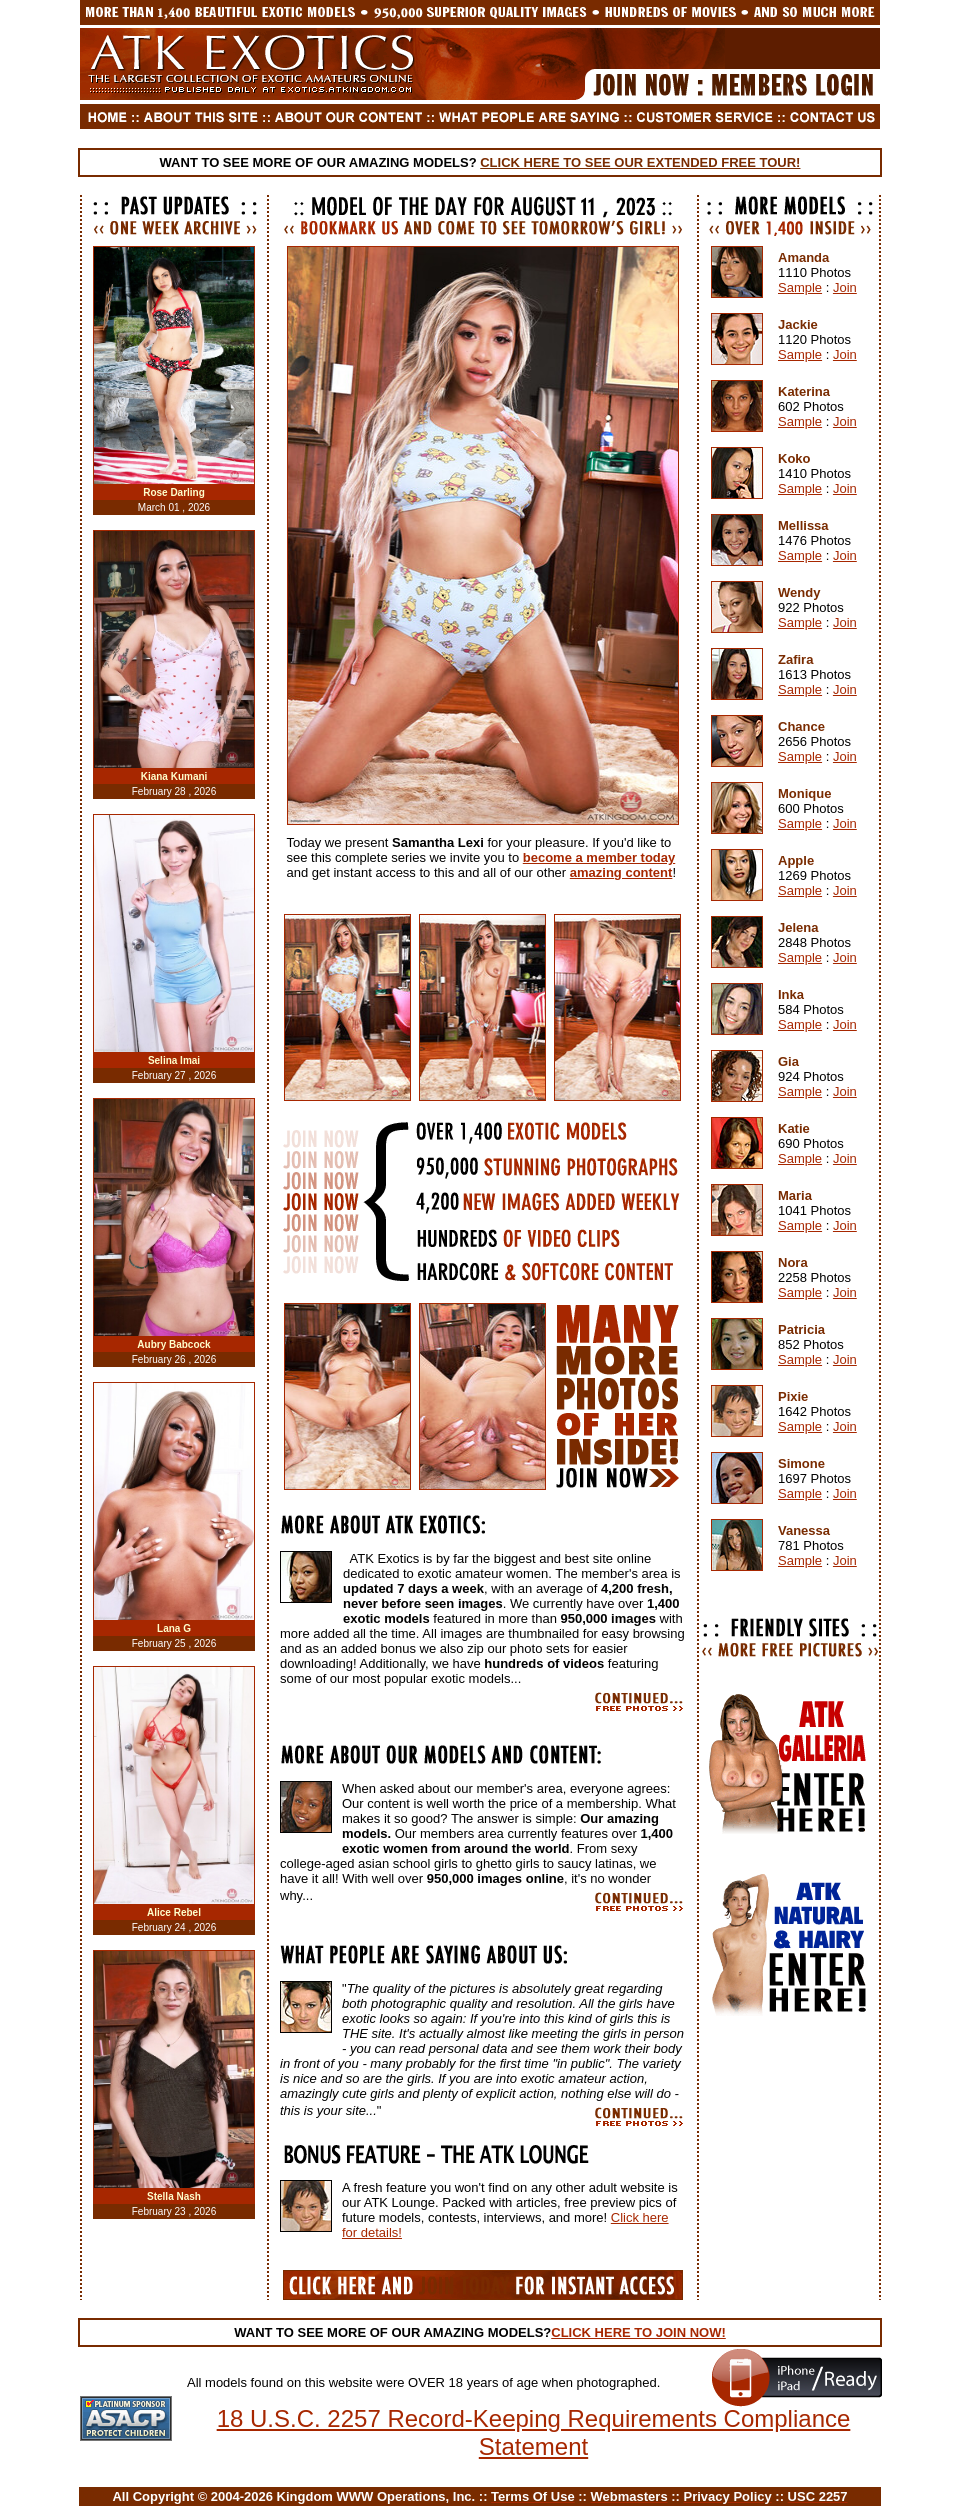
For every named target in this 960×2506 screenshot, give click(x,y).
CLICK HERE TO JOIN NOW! (638, 2332)
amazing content (621, 872)
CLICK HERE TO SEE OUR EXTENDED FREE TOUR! (640, 162)
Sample (800, 287)
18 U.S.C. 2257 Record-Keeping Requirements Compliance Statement (534, 2432)
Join (845, 287)
